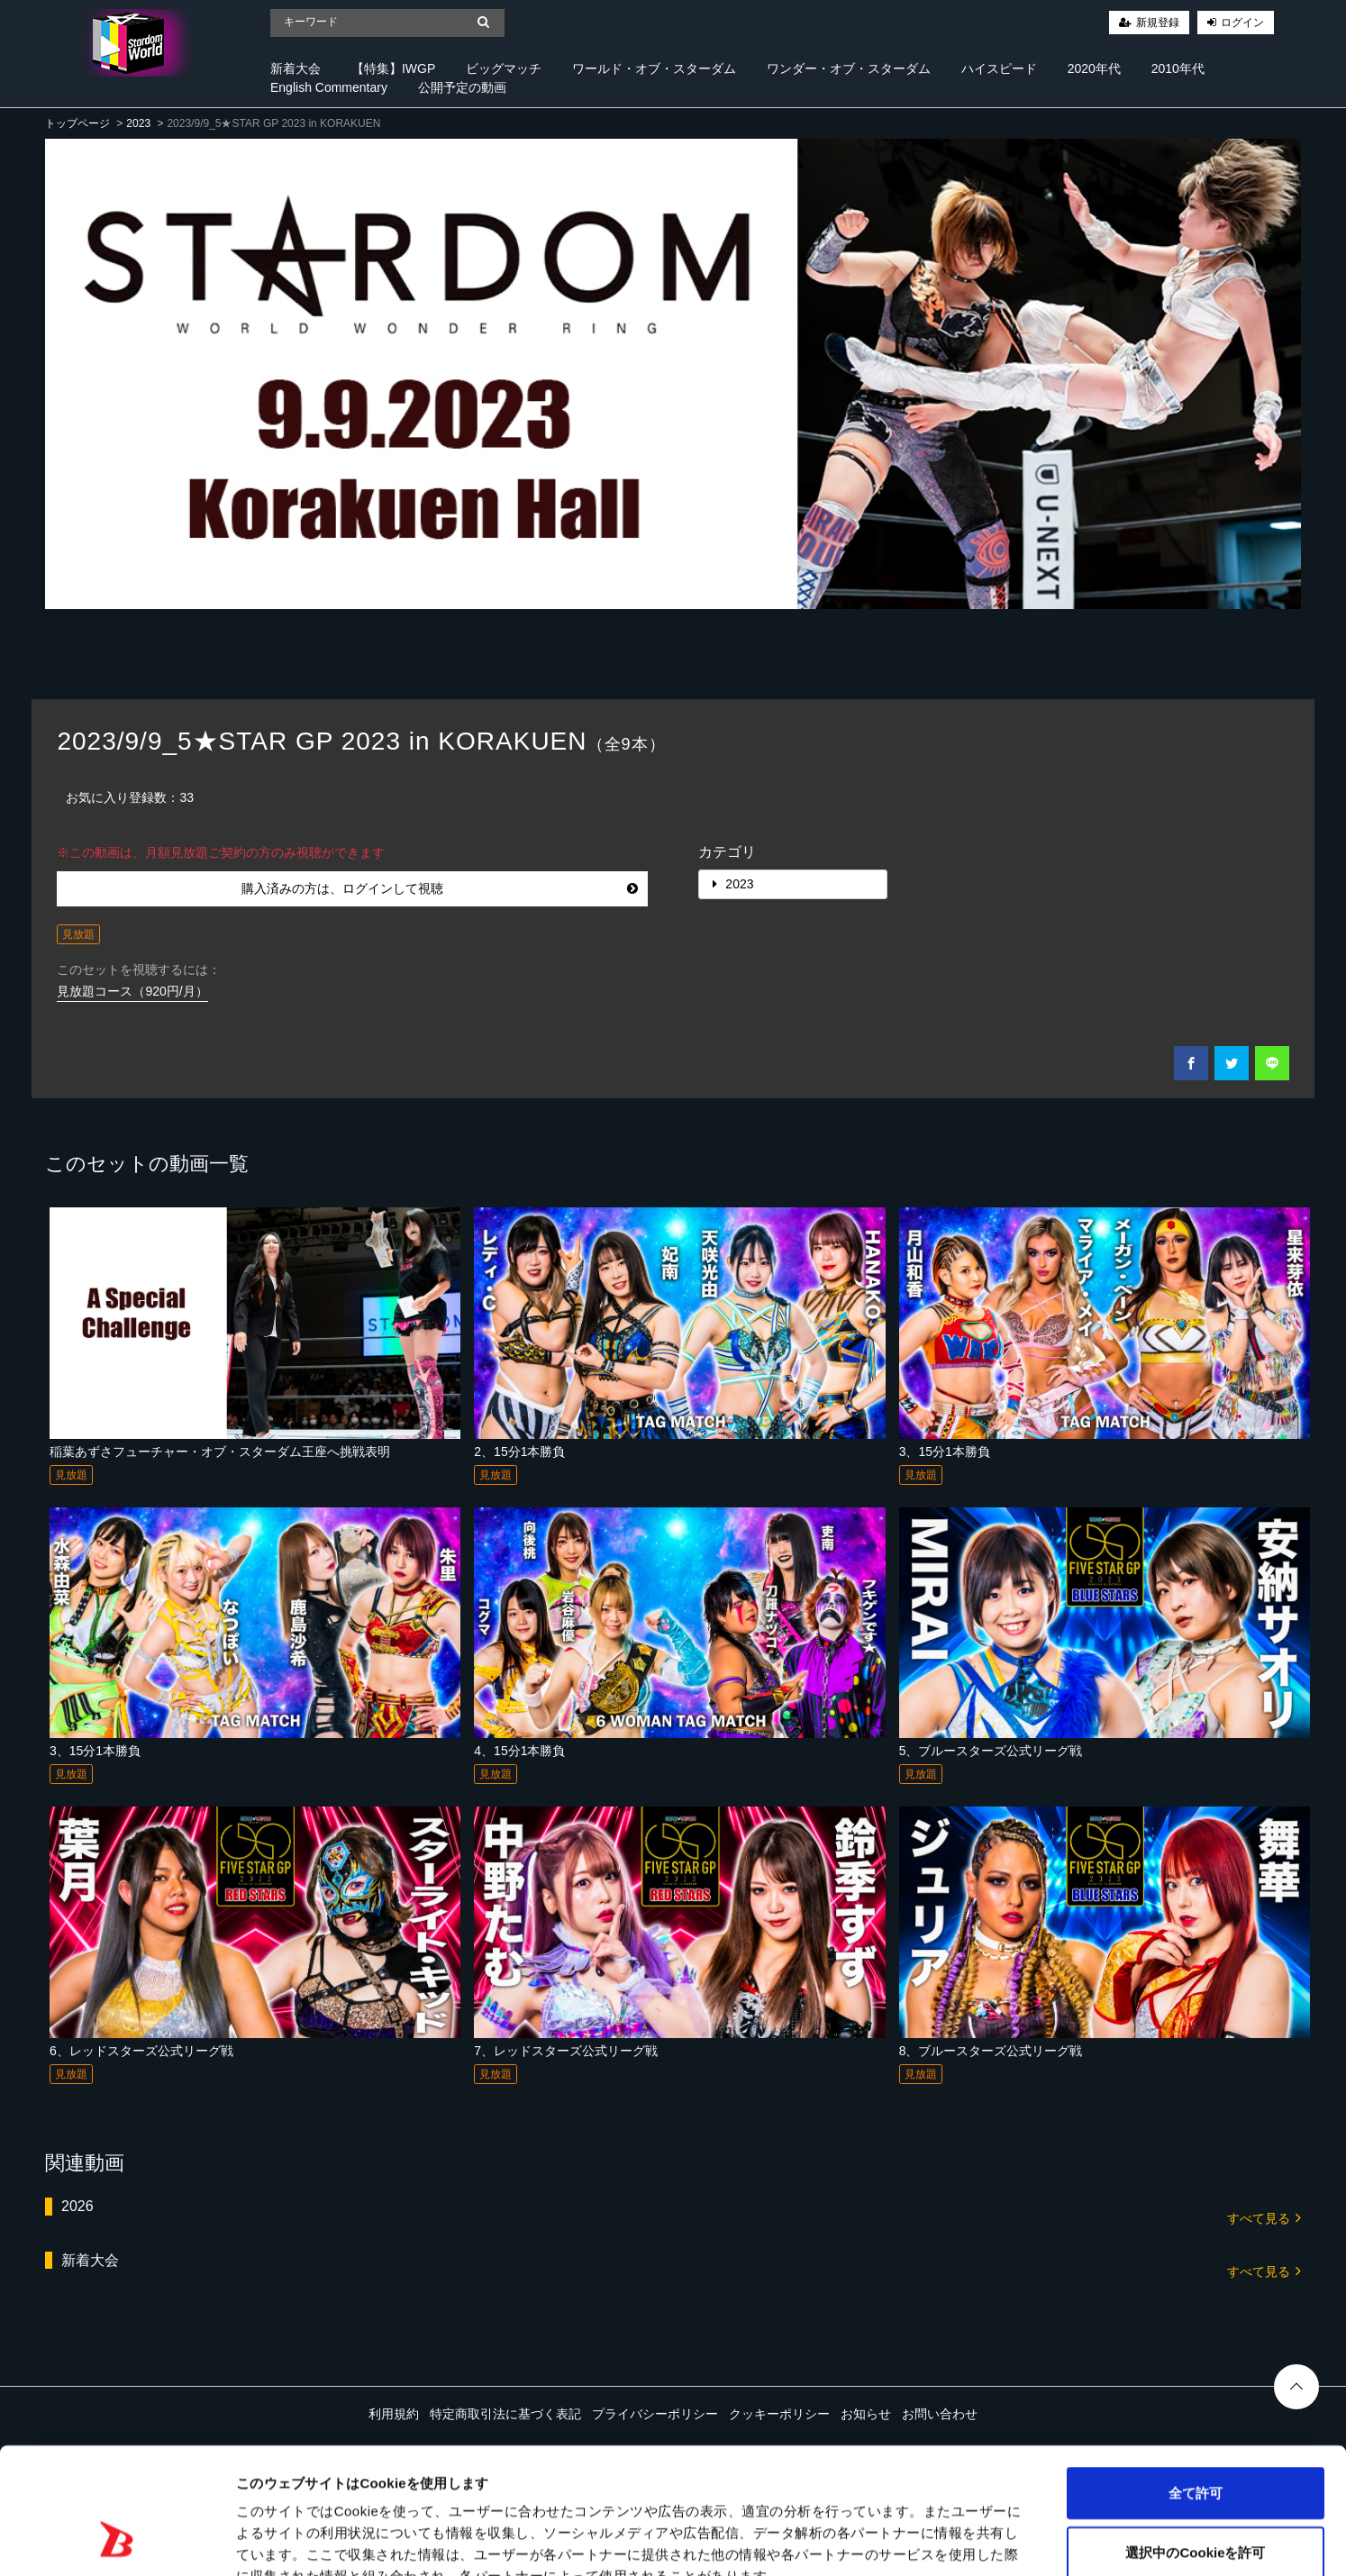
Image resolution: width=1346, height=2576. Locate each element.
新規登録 (1157, 22)
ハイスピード (999, 68)
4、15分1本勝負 (519, 1750)
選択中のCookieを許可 (1195, 2444)
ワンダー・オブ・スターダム (849, 68)
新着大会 (295, 68)
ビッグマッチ (503, 68)
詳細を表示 (869, 2540)
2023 (138, 123)
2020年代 (1094, 68)
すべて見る (1264, 2217)
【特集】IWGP (393, 68)
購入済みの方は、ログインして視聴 (439, 888)
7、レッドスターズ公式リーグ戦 (566, 2051)
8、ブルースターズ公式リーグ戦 (991, 2051)
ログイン (1242, 22)
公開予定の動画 (462, 87)
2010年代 (1178, 68)
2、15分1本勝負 (519, 1451)
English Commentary (328, 87)
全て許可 (1196, 2384)
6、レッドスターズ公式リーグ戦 (141, 2051)
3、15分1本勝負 (944, 1451)
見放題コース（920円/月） (132, 991)
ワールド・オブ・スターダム (654, 68)
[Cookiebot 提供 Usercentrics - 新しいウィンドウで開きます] (117, 2540)
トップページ (77, 123)
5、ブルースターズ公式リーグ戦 (991, 1750)
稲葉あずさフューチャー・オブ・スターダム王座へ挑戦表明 (220, 1451)
